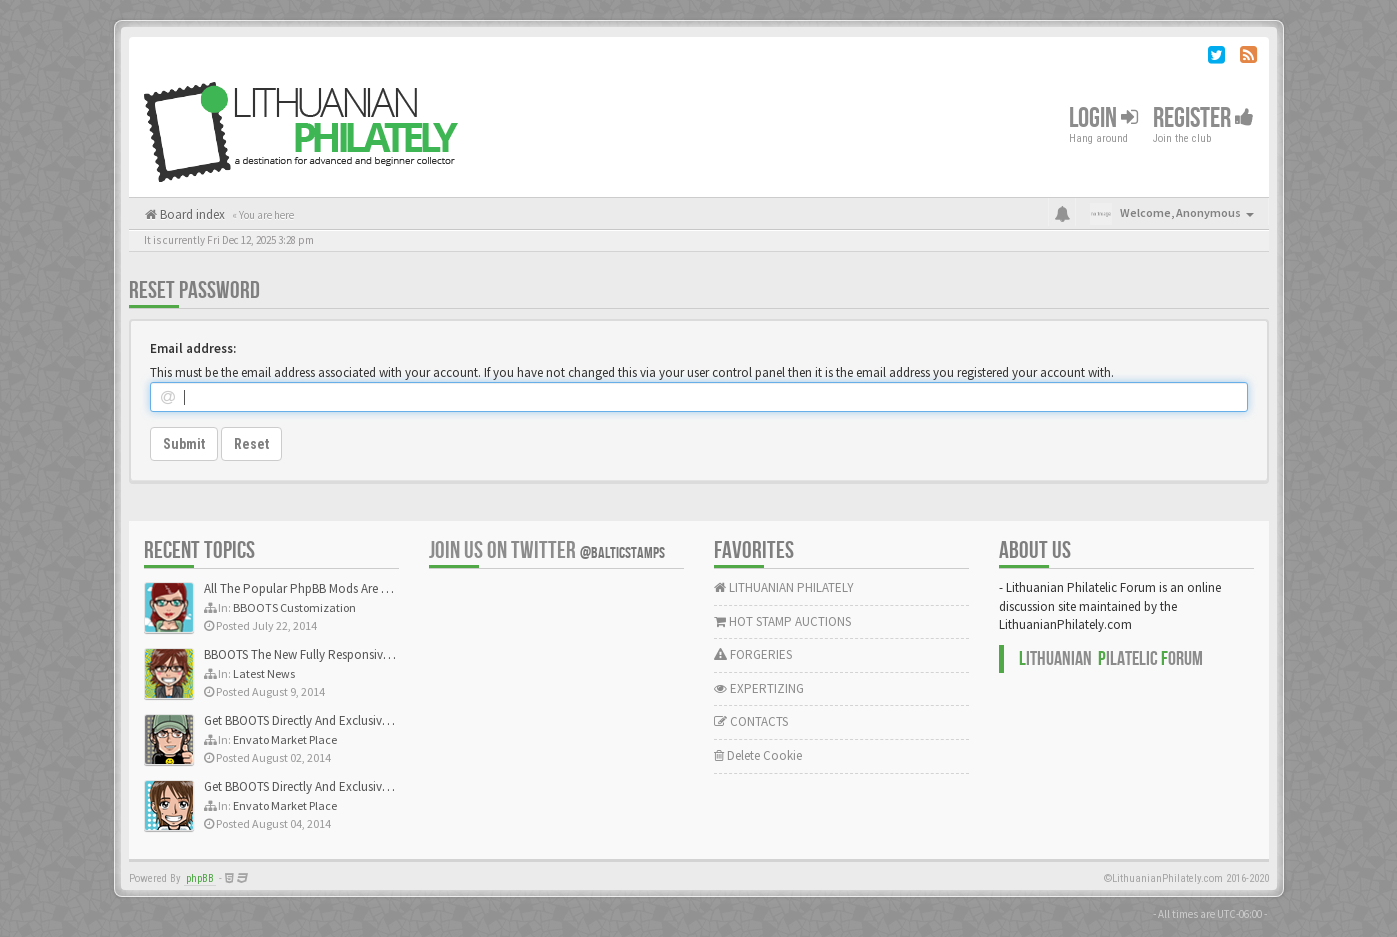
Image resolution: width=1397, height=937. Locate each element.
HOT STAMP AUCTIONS (782, 621)
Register (1203, 118)
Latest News (264, 673)
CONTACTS (751, 721)
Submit (184, 444)
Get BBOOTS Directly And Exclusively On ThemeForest (346, 720)
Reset (251, 444)
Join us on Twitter (547, 550)
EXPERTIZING (759, 688)
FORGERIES (753, 654)
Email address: (193, 348)
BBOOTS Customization (294, 607)
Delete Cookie (758, 755)
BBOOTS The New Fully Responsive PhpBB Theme (336, 654)
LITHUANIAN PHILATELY (784, 587)
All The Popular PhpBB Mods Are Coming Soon (330, 588)
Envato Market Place (285, 739)
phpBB (200, 878)
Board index (191, 214)
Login (1103, 118)
